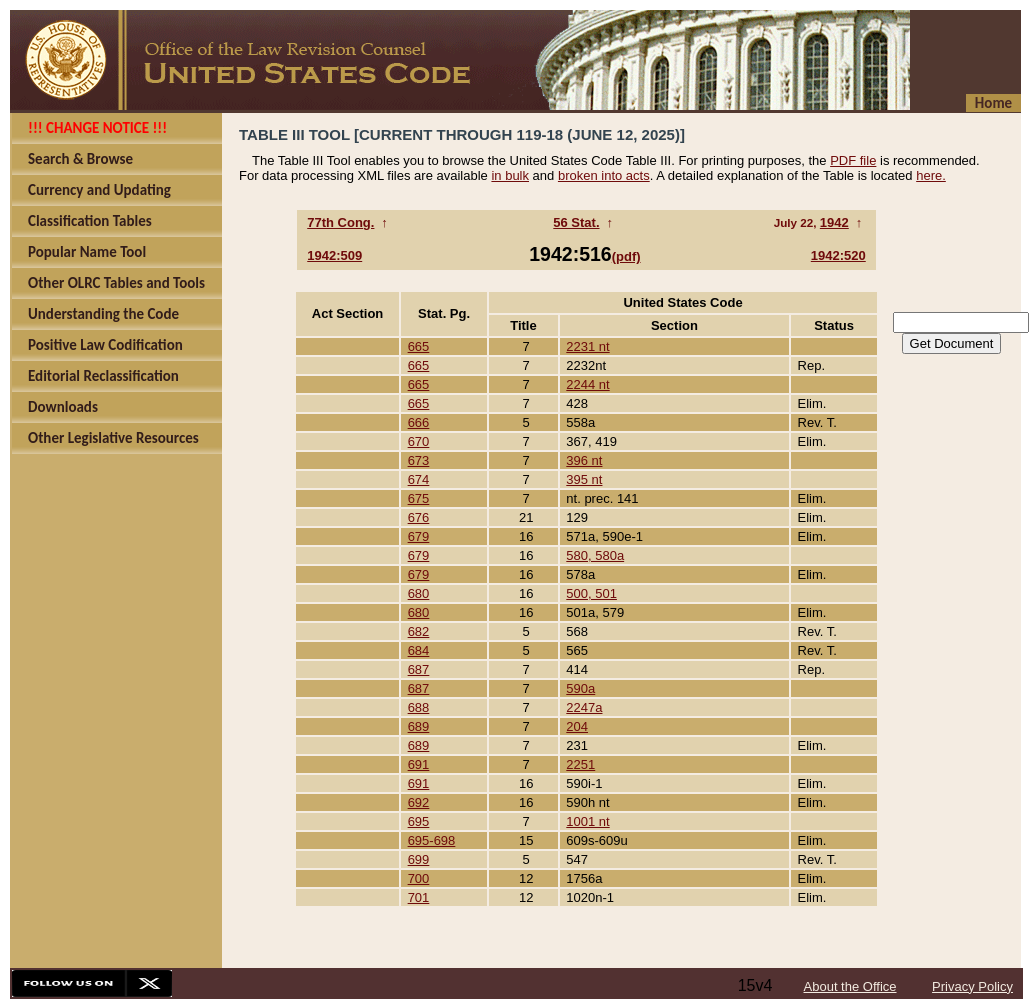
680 (419, 593)
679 (419, 536)
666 (419, 422)
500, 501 (591, 593)
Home (993, 103)
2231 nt (587, 346)
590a (580, 688)
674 (419, 479)
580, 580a (595, 555)
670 (419, 441)
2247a (584, 707)
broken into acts (604, 175)
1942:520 (838, 255)
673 (419, 460)
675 (419, 498)
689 (419, 726)
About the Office (850, 986)
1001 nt (587, 821)
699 (419, 859)
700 (419, 878)
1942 (834, 222)
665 (419, 346)
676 (419, 517)
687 (419, 669)
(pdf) (626, 256)
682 (419, 631)
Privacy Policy (972, 986)
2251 (580, 764)
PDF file (853, 160)
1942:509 (334, 255)
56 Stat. (576, 222)
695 (419, 821)
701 (419, 897)
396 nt (584, 460)
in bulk (510, 175)
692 (419, 802)
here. (931, 175)
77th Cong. (340, 222)
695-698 (432, 840)
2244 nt (587, 384)
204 (577, 726)
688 (419, 707)
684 (419, 650)
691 (419, 764)
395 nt (584, 479)
